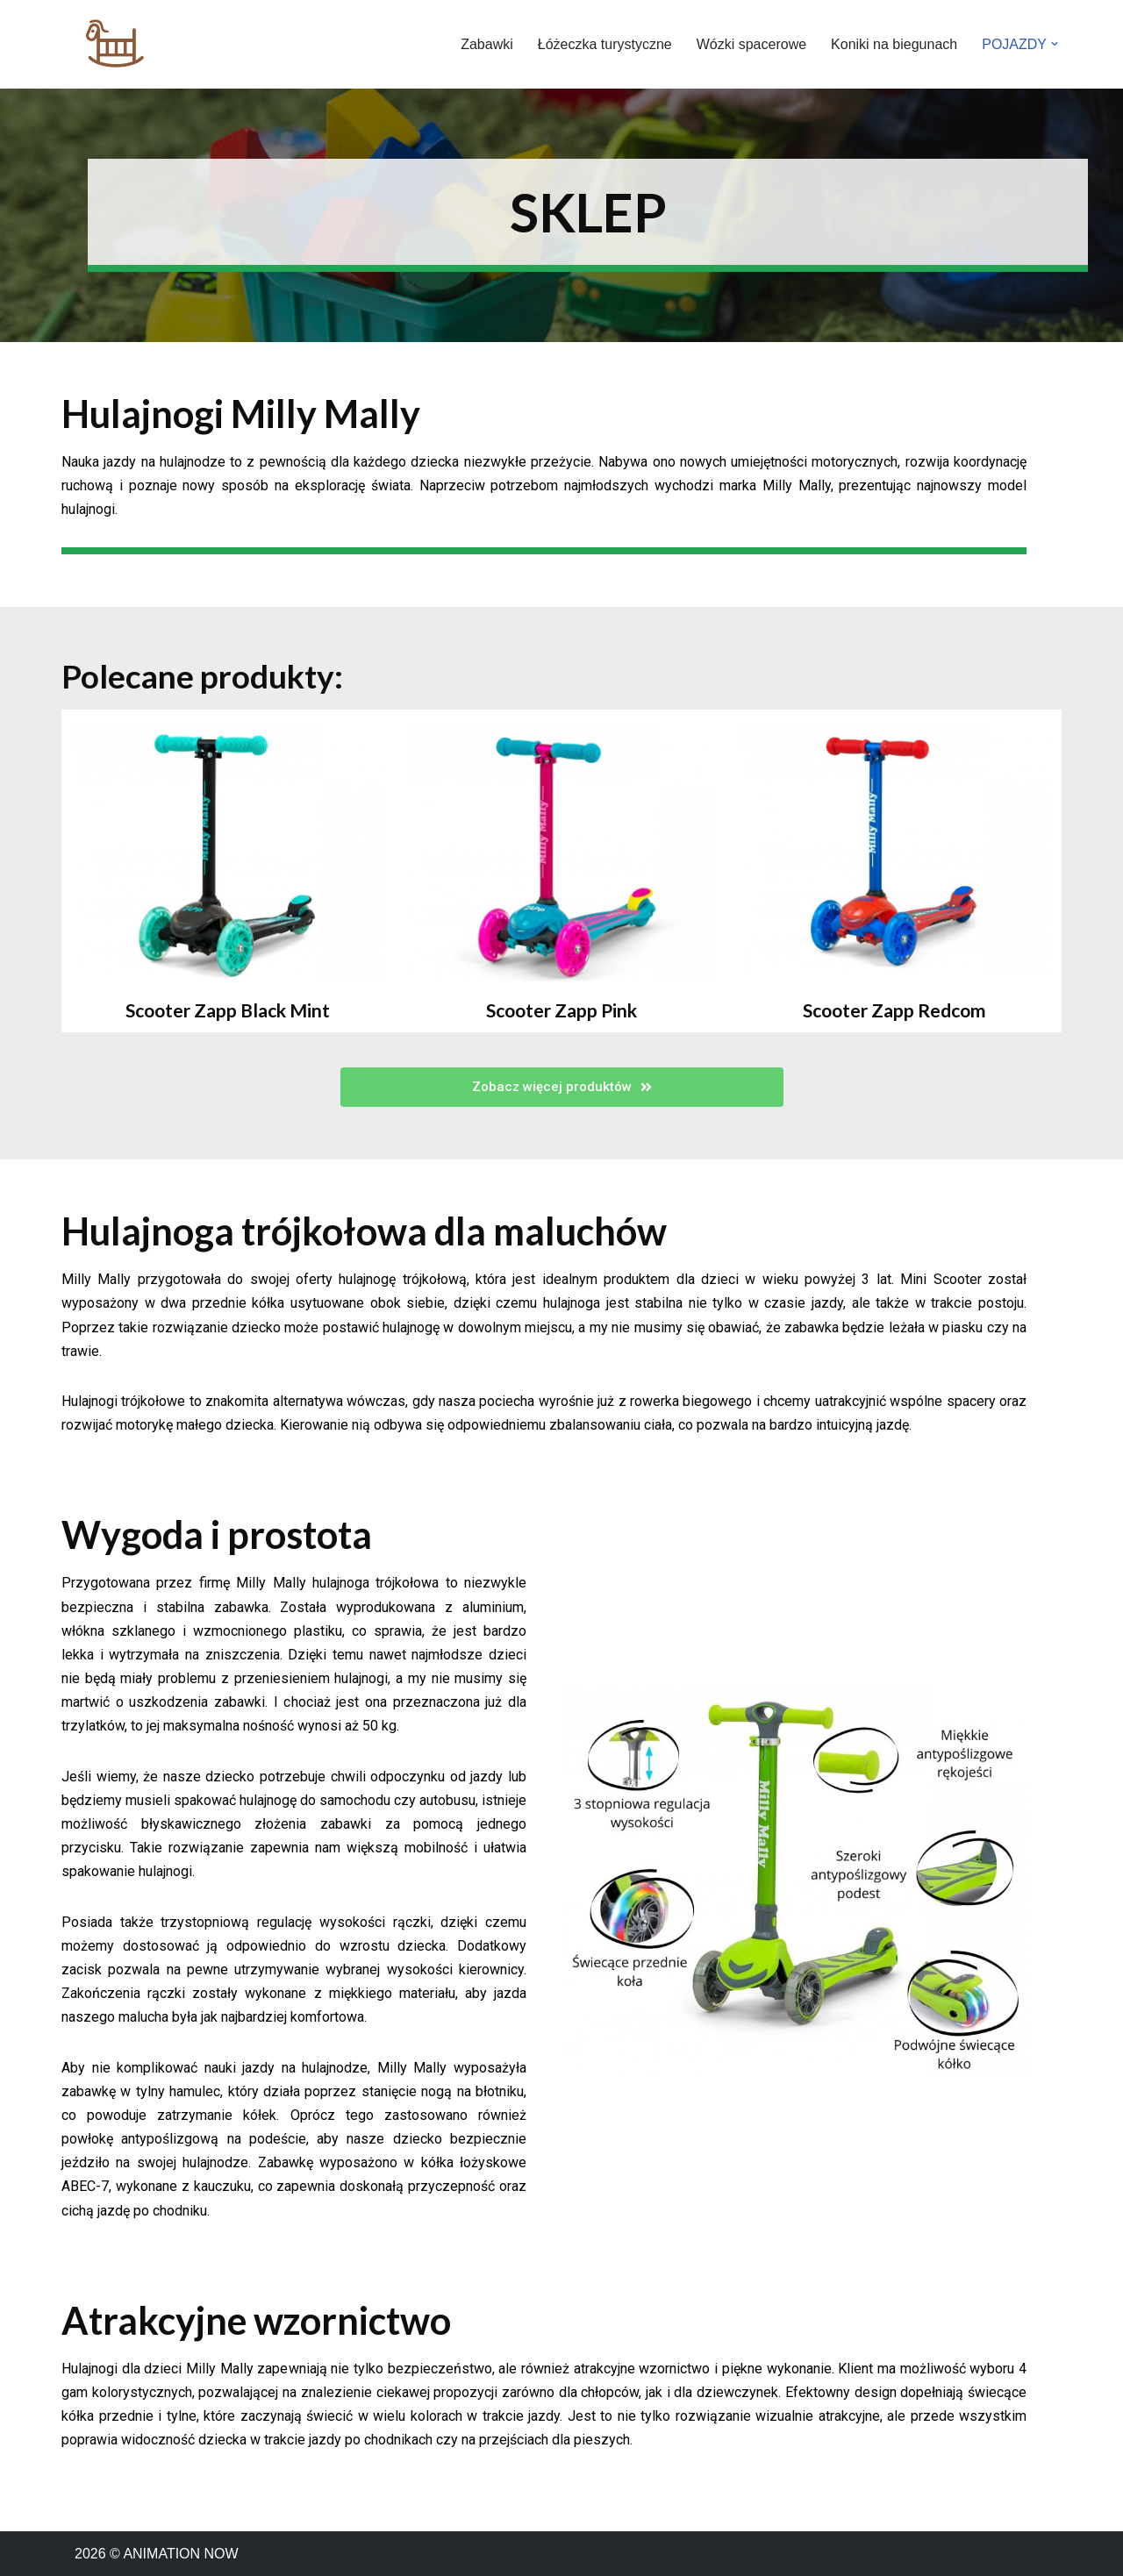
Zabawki (487, 44)
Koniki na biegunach (894, 44)
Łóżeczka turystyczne (605, 44)
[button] (1054, 43)
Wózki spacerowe (751, 44)
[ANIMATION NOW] (114, 44)
